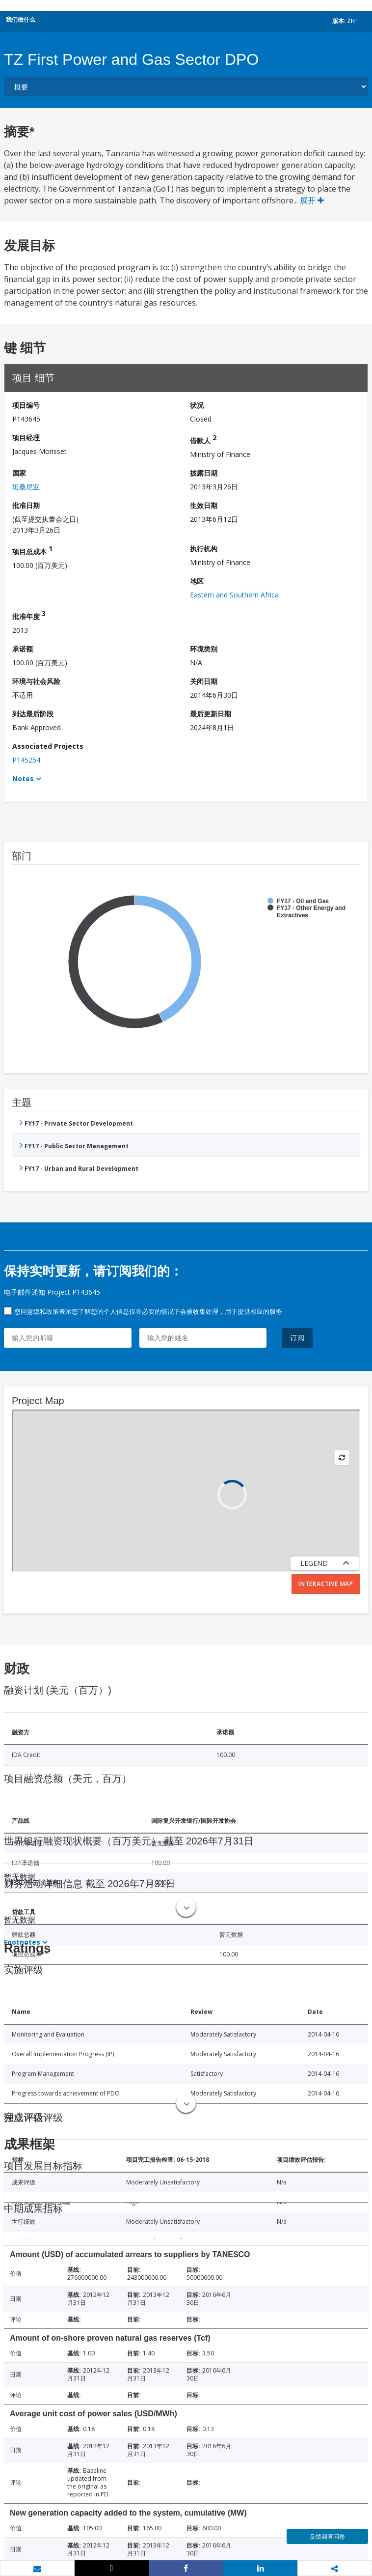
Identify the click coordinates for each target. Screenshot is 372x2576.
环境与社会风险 (36, 681)
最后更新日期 (210, 713)
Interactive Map (325, 1584)
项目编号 (26, 405)
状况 (197, 405)
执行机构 (203, 548)
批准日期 (26, 505)
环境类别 (203, 648)
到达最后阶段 (32, 713)
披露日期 (203, 473)
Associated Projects (47, 746)
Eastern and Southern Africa (234, 594)
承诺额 (22, 648)
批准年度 (29, 615)
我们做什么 (20, 19)
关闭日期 (203, 681)
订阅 (297, 1337)
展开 (312, 200)
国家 (19, 473)
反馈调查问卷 (327, 2536)
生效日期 (203, 505)
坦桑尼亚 (26, 486)
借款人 (203, 439)
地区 (197, 581)
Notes (23, 778)
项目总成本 (32, 550)
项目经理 (26, 437)
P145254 (26, 759)
